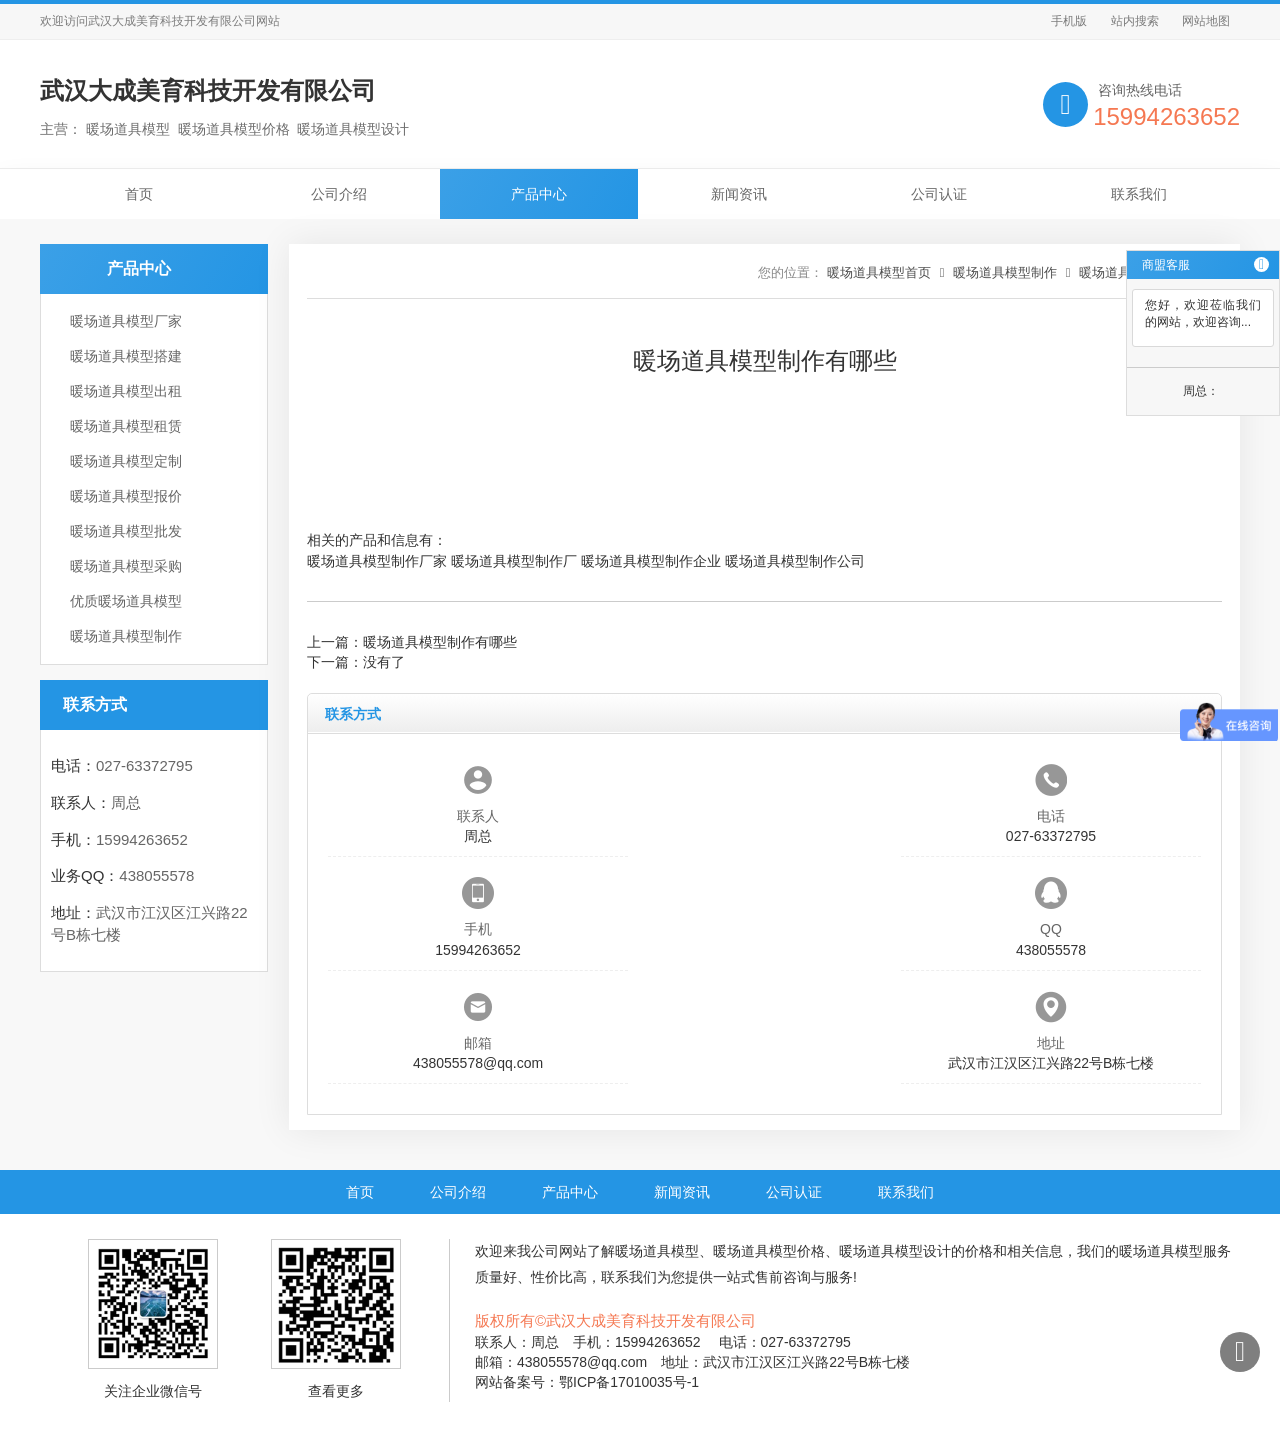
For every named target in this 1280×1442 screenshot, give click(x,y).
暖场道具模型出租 (126, 391)
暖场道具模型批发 (126, 531)
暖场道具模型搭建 (126, 356)
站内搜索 (1135, 21)
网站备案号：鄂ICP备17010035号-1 (587, 1382)
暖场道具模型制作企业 (651, 561)
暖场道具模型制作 (126, 636)
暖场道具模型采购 (126, 566)
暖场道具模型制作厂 (514, 561)
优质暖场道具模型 (126, 601)
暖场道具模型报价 (126, 496)
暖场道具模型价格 (769, 1251)
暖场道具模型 (657, 1251)
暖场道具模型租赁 (126, 426)
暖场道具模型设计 (895, 1251)
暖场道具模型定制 (126, 461)
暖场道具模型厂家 (126, 321)
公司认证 (939, 194)
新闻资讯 (739, 194)
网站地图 (1206, 21)
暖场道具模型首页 (879, 272)
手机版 (1069, 21)
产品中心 (539, 194)
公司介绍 (339, 194)
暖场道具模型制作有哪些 (440, 642)
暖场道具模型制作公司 (795, 561)
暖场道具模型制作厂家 (377, 561)
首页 (139, 194)
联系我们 (1139, 194)
